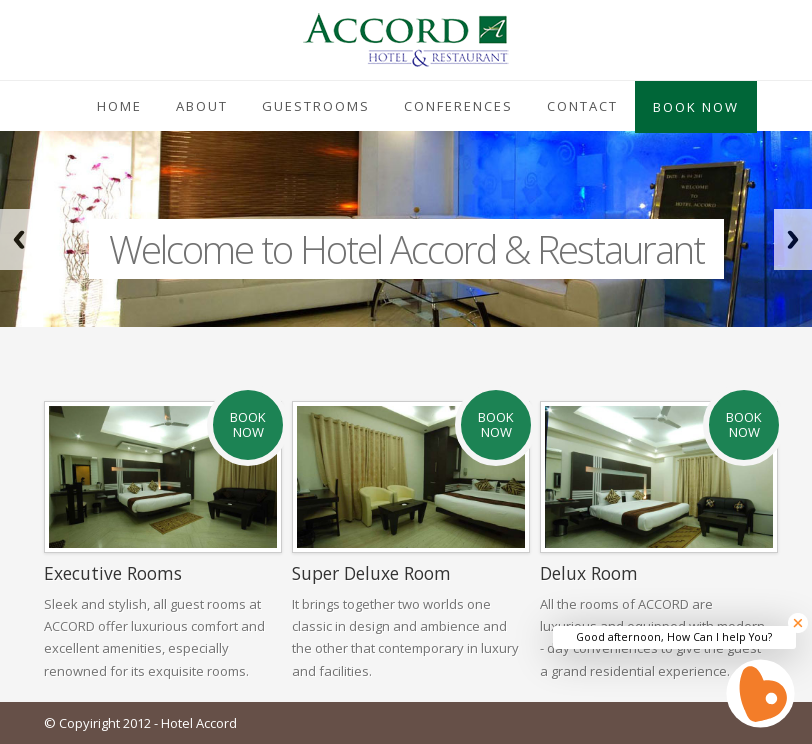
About (202, 106)
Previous (19, 239)
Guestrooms (316, 106)
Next (793, 239)
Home (119, 106)
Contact (582, 106)
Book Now (696, 107)
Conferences (458, 106)
